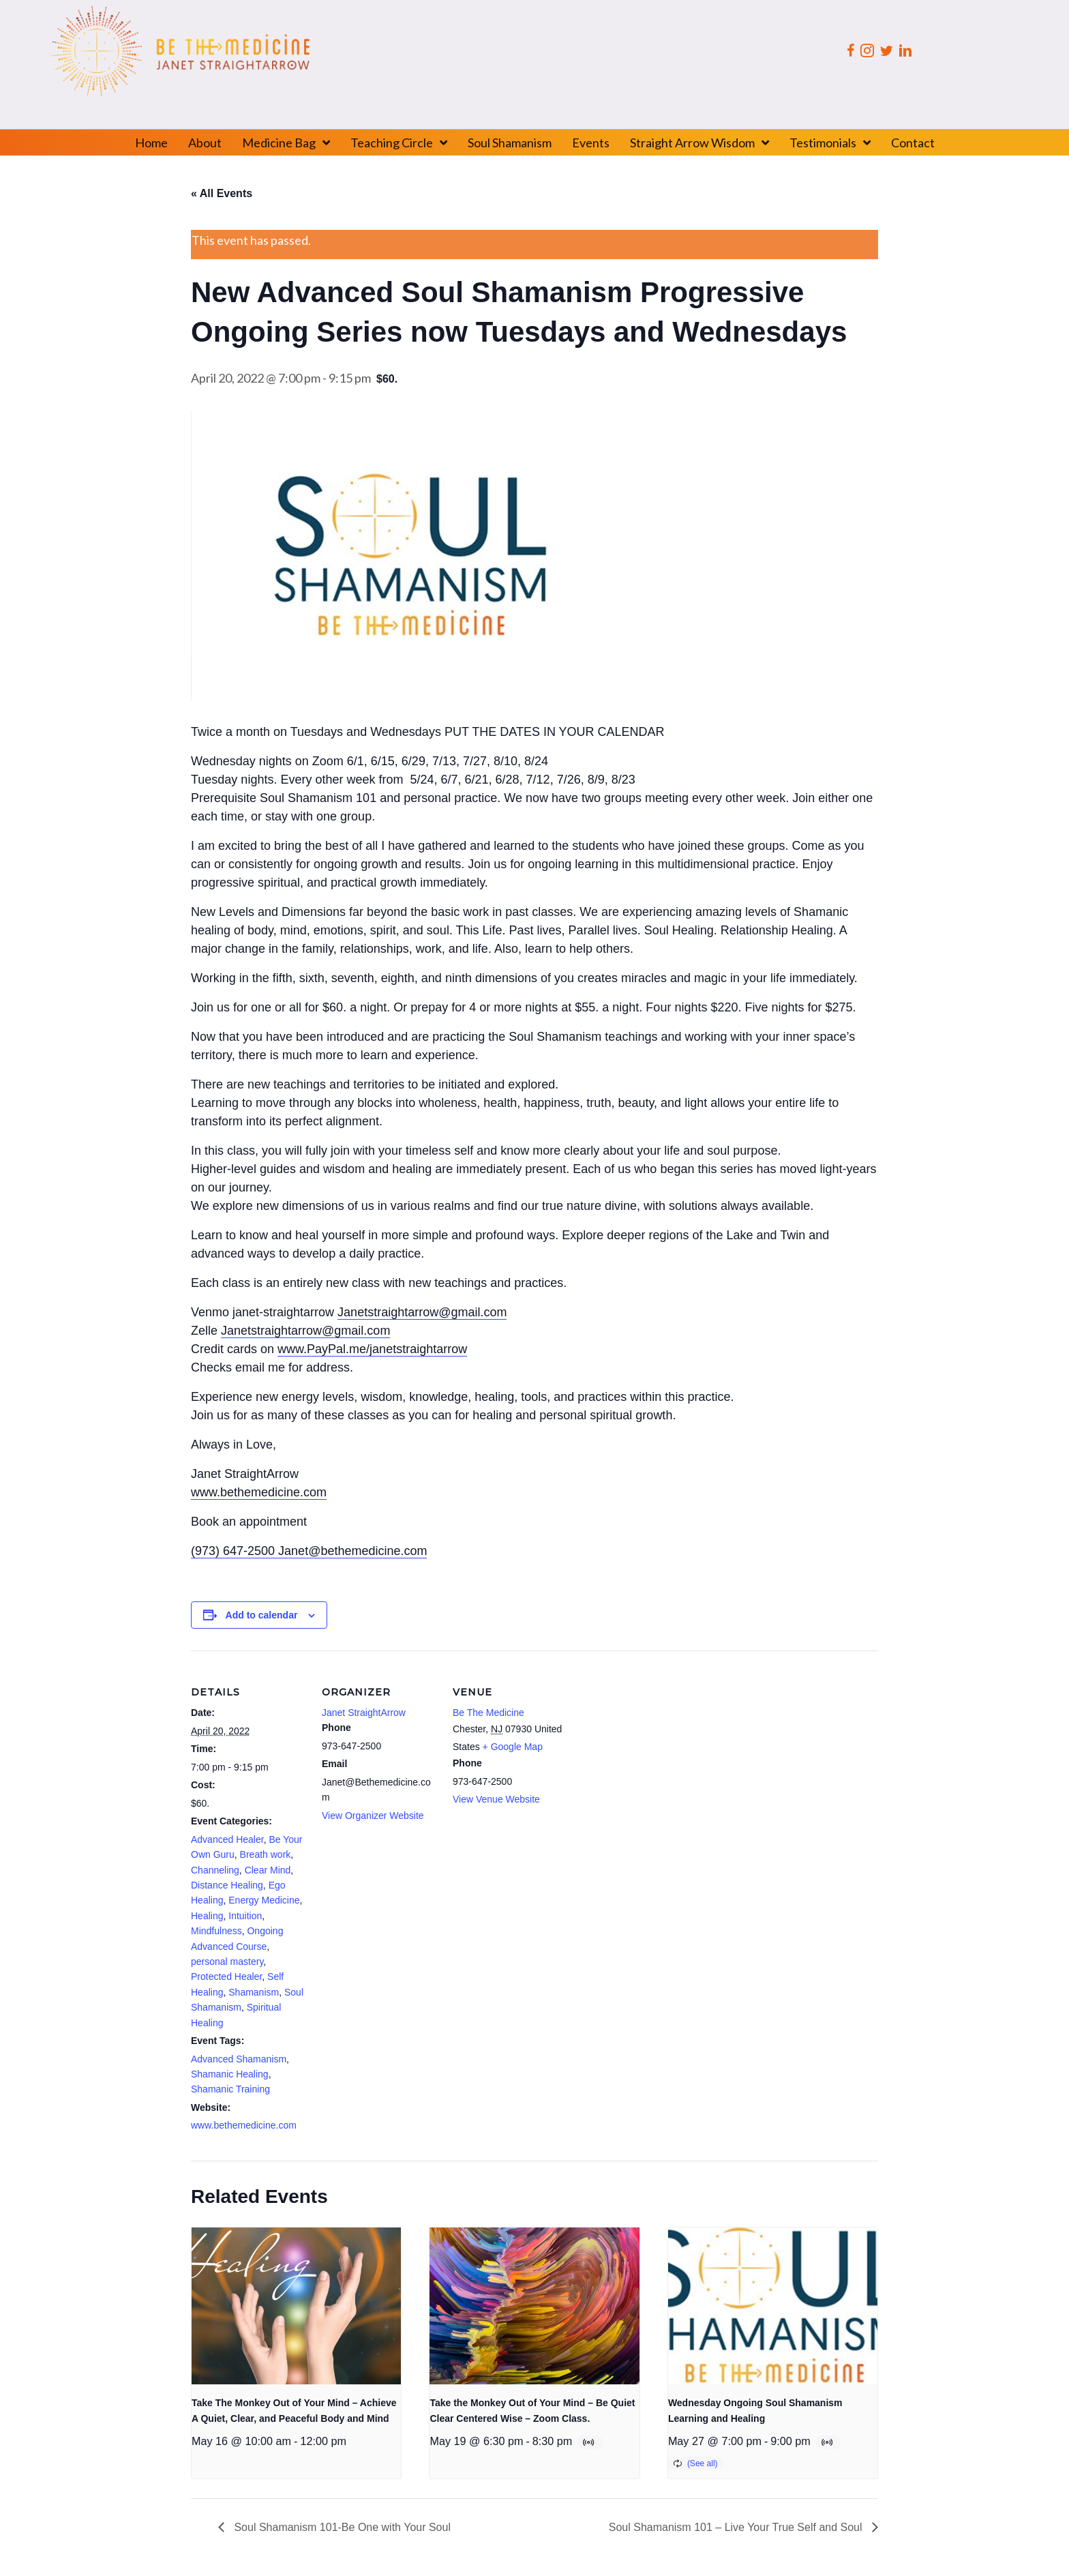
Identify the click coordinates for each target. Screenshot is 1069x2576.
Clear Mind (268, 1870)
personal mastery (227, 1961)
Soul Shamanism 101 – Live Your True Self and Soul (737, 2527)
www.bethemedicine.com (244, 2125)
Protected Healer (226, 1976)
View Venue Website (496, 1799)
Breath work (265, 1854)
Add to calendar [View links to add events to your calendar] (262, 1615)
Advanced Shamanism (238, 2059)
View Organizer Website (373, 1815)
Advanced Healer (227, 1839)
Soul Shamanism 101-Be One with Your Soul (341, 2527)
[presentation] (296, 2305)
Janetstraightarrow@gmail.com (422, 1312)
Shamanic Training (230, 2089)
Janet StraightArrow (364, 1712)
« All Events (221, 193)
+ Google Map (513, 1746)
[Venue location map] (655, 1744)
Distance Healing (227, 1885)
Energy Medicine (263, 1900)
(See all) (702, 2463)
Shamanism (253, 1992)
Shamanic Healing (230, 2074)
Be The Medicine (488, 1712)
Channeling (215, 1870)
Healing (207, 1915)
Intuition (245, 1915)
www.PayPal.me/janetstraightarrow (372, 1349)
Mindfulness (216, 1930)
